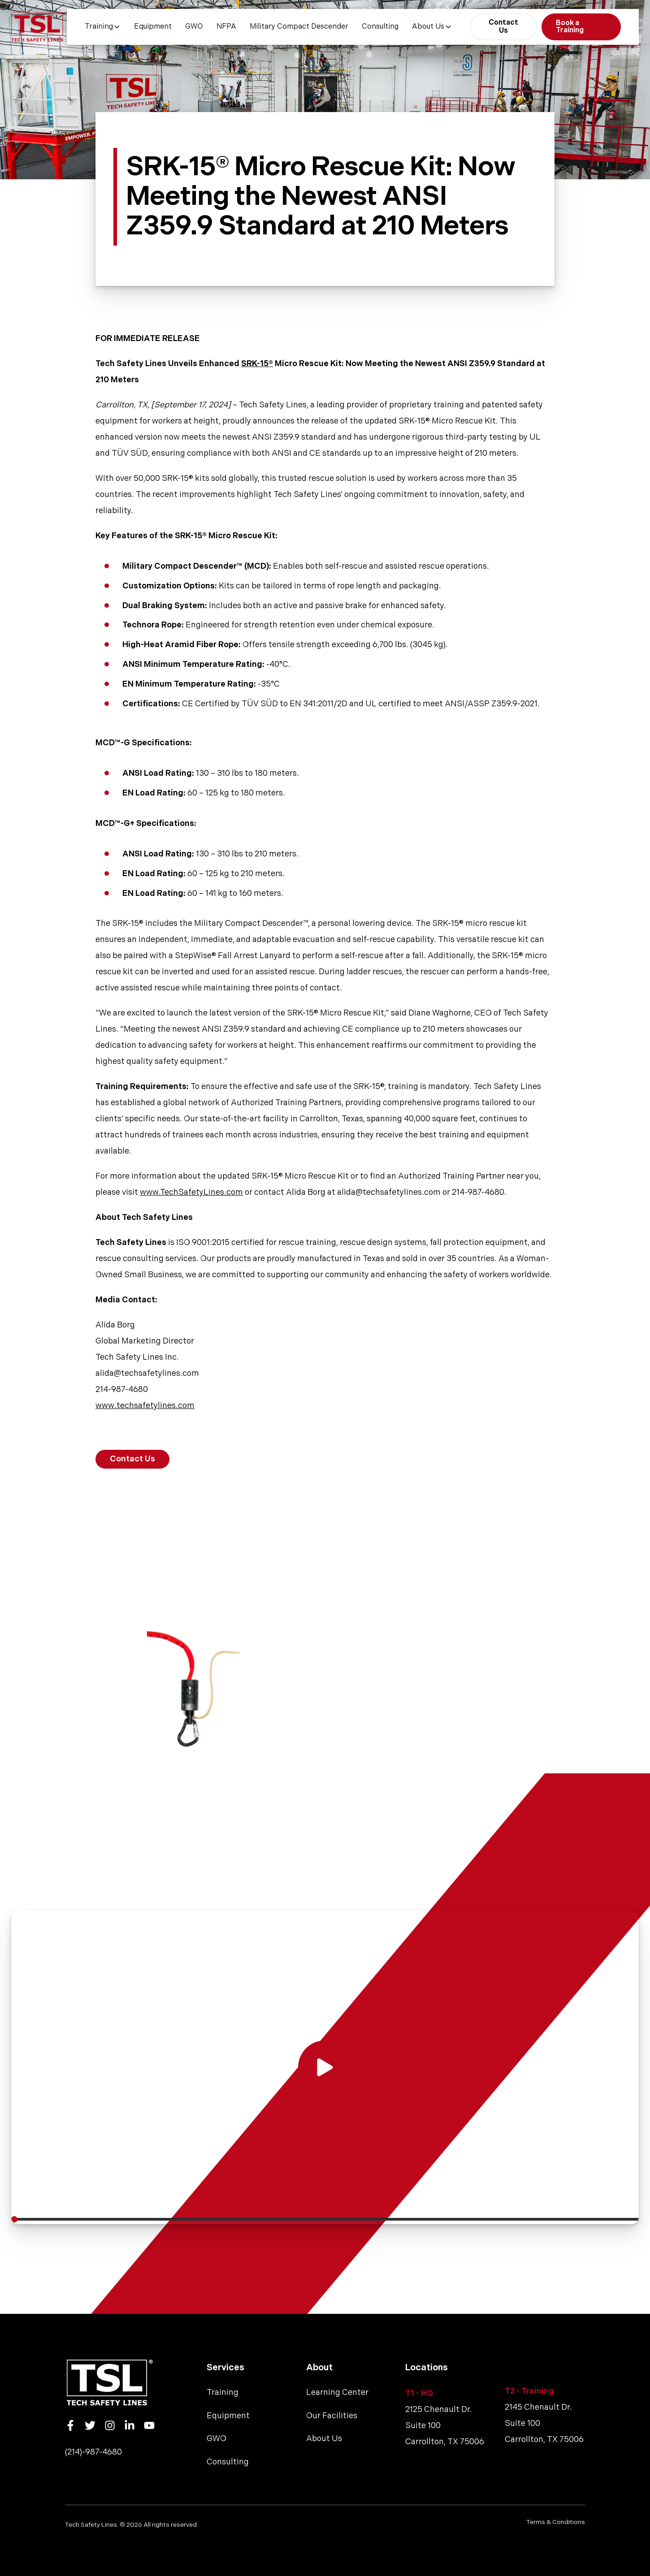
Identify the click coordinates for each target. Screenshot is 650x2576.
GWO (194, 27)
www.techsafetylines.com (145, 1405)
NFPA (226, 27)
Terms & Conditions (555, 2522)
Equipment (153, 27)
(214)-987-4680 (93, 2452)
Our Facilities (331, 2415)
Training (103, 27)
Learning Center (337, 2392)
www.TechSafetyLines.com (191, 1192)
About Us (432, 27)
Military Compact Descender (299, 27)
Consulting (380, 27)
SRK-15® (257, 363)
